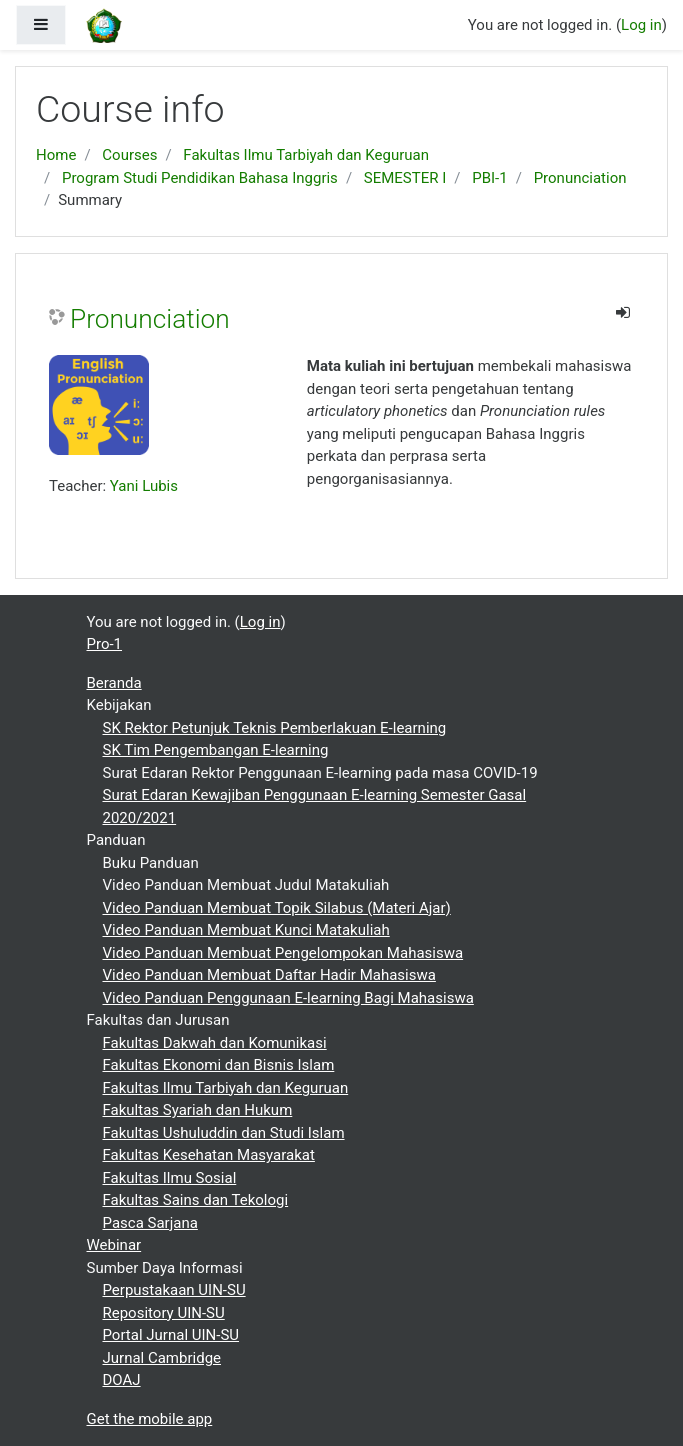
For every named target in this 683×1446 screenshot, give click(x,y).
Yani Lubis (144, 486)
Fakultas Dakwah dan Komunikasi (215, 1043)
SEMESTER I (405, 178)
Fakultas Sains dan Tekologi (196, 1200)
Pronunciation (580, 178)
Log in (641, 25)
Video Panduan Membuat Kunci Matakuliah (246, 930)
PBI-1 (489, 178)
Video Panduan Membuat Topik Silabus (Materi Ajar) (277, 908)
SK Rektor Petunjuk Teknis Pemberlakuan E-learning (275, 728)
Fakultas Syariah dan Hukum (198, 1110)
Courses (129, 155)
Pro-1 (105, 644)
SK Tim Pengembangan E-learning (216, 750)
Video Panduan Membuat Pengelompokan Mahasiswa (283, 953)
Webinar (114, 1245)
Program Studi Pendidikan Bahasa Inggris (200, 178)
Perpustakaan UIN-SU (174, 1290)
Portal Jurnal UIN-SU (171, 1335)
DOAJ (122, 1380)
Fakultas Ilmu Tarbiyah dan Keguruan (306, 155)
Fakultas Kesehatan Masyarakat (209, 1155)
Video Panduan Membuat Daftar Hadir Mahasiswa (269, 975)
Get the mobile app (150, 1419)
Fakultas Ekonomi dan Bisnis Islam (219, 1065)
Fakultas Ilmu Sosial (170, 1178)
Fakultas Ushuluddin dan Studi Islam (224, 1133)
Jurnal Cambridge (162, 1358)
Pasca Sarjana (150, 1223)
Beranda (114, 683)
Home (56, 155)
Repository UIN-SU (164, 1313)
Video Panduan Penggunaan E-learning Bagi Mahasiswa (288, 998)
